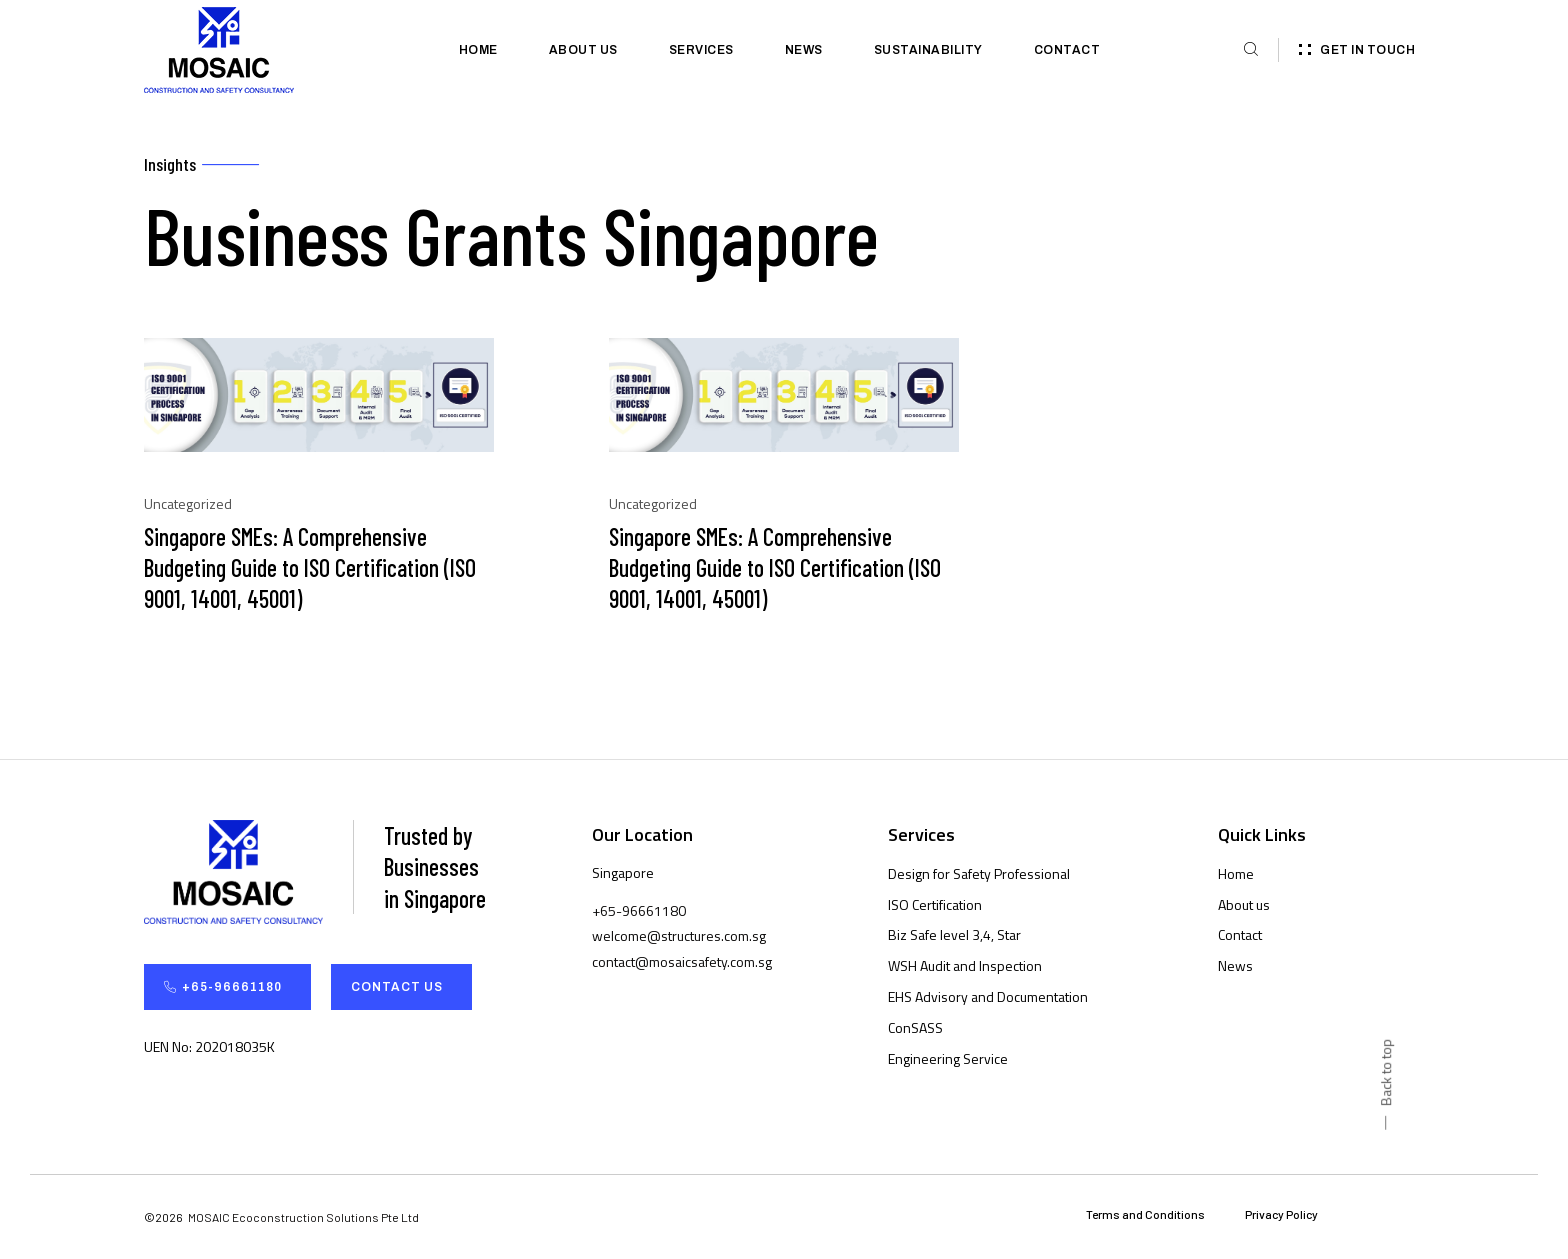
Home (478, 50)
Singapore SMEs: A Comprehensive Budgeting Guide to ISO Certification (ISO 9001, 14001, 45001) (310, 567)
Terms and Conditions (1145, 1215)
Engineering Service (948, 1058)
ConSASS (915, 1027)
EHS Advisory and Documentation (988, 996)
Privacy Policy (1281, 1215)
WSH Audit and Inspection (965, 965)
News (804, 50)
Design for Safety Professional (979, 873)
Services (701, 50)
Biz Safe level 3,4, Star (954, 935)
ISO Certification (935, 904)
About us (583, 50)
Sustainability (928, 50)
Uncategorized (188, 503)
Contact (1067, 50)
